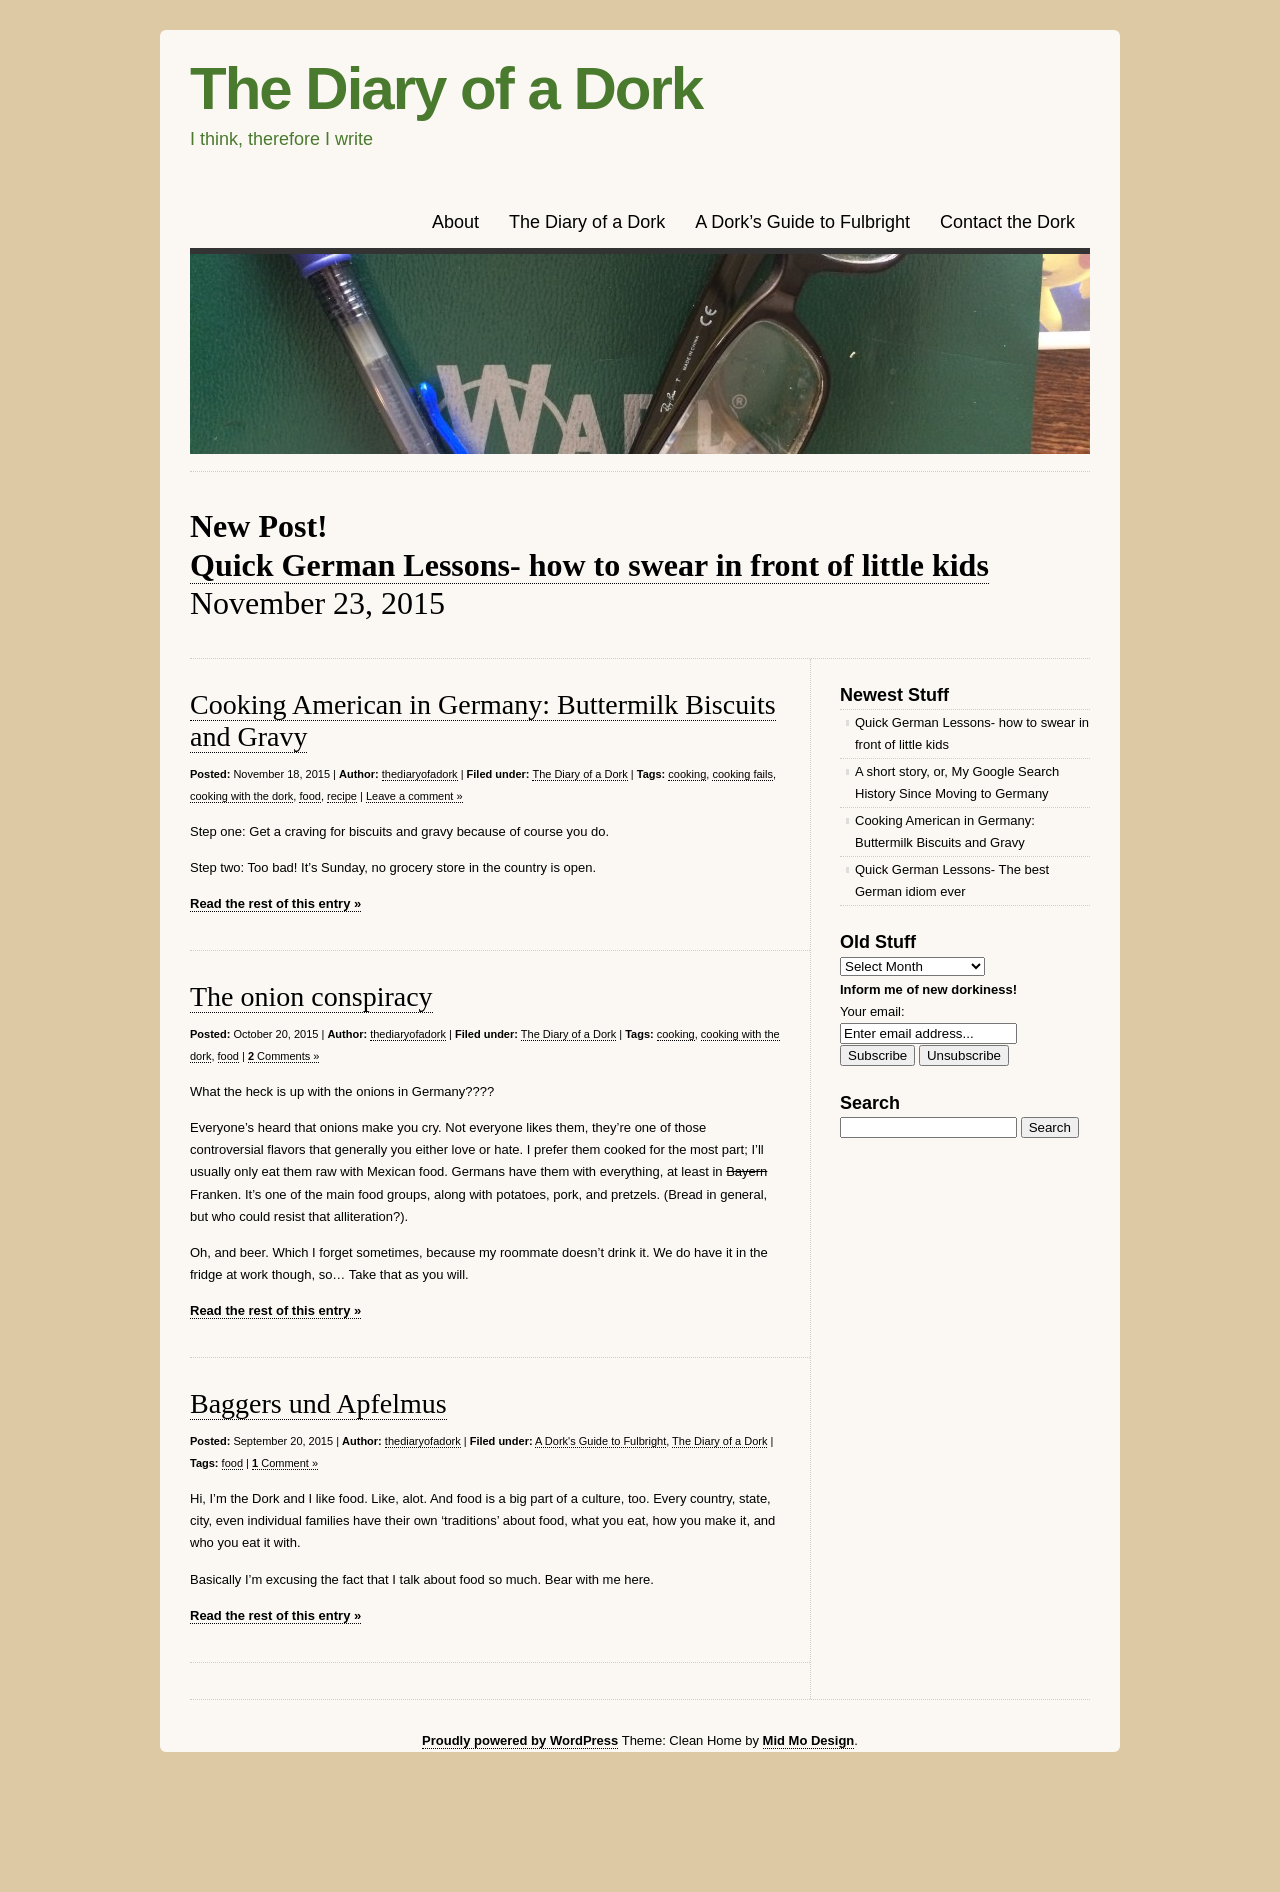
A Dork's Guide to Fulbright (600, 1441)
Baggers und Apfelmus (318, 1403)
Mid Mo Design (809, 1740)
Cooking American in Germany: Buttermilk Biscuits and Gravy (945, 831)
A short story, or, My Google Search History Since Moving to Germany (957, 782)
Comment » (285, 1463)
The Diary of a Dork (446, 88)
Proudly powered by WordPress (520, 1740)
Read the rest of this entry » (275, 903)
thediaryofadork (420, 774)
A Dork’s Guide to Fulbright (802, 222)
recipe (342, 796)
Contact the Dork (1007, 222)
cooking (687, 774)
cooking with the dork (241, 796)
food (309, 796)
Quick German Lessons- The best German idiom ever (952, 880)
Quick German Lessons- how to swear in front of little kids (589, 565)
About (455, 222)
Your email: (872, 1011)
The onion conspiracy (311, 996)
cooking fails (742, 774)
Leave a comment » (414, 796)
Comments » (284, 1056)
